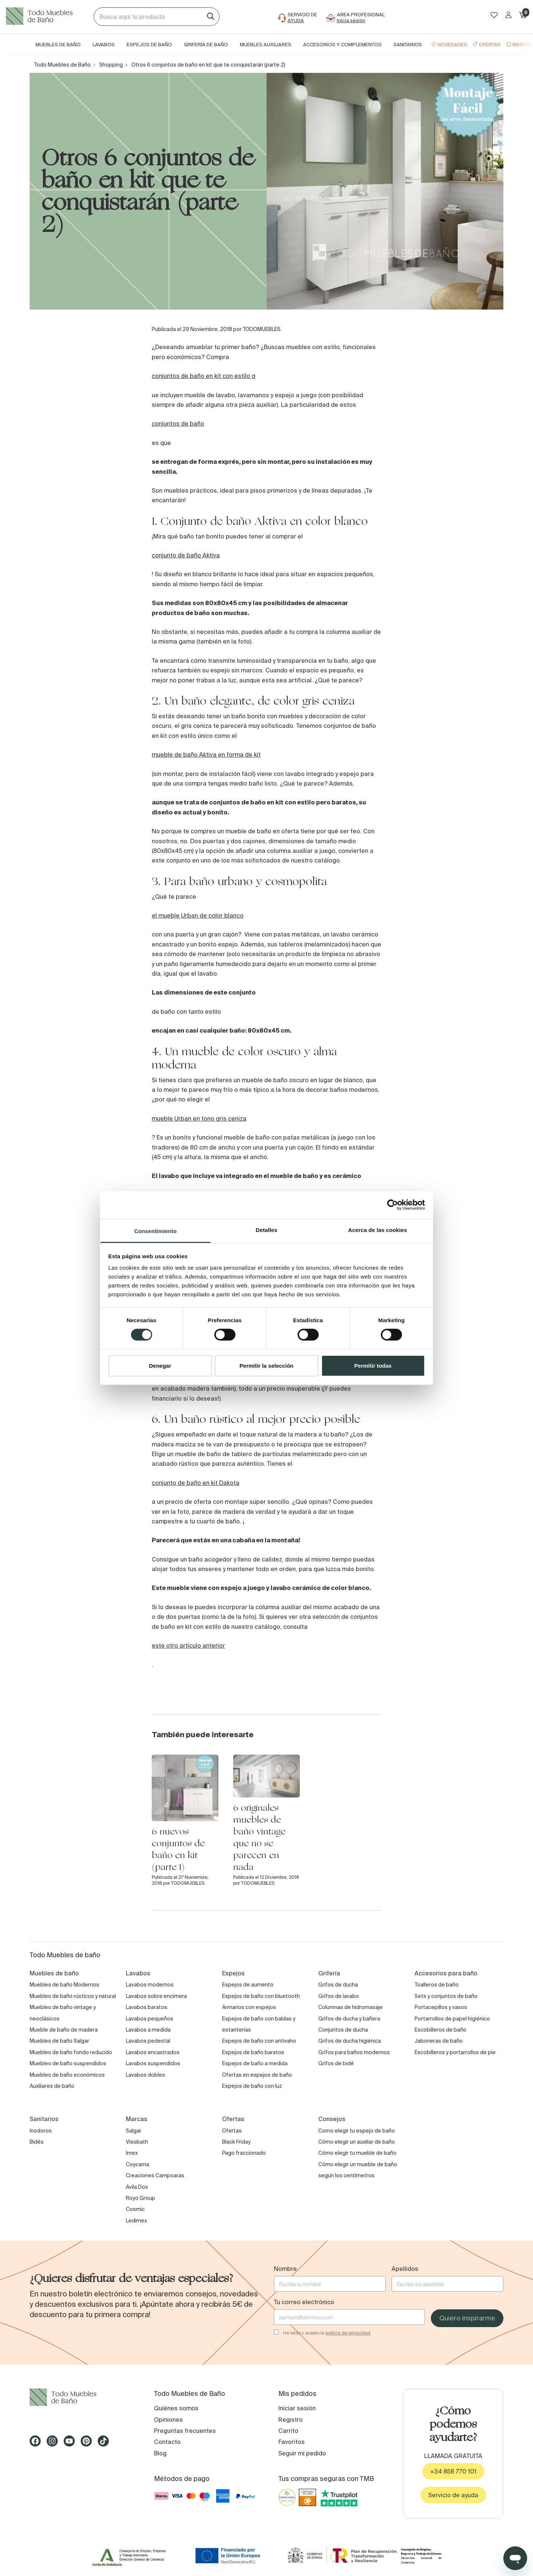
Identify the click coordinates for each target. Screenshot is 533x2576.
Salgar (133, 2131)
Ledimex (136, 2221)
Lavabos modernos (150, 1985)
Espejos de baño (149, 44)
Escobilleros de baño (440, 2030)
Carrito (288, 2430)
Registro (290, 2419)
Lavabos (104, 44)
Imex (132, 2153)
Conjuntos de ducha (343, 2030)
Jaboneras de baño (439, 2041)
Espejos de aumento (248, 1985)
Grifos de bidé (336, 2063)
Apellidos (405, 2268)
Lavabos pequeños (149, 2019)
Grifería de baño (206, 44)
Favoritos (291, 2441)
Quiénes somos (176, 2408)
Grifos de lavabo (338, 1996)
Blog (160, 2453)
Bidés (37, 2142)
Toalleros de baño (437, 1985)
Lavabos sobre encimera (156, 1996)
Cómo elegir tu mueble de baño (357, 2153)
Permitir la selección (266, 1365)
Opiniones (168, 2419)
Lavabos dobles (145, 2075)
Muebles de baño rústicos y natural (73, 1996)
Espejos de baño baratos (253, 2052)
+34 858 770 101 (453, 2471)
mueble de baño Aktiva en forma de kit (206, 754)
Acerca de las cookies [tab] (377, 1229)
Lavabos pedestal (148, 2041)
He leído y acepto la (327, 2332)
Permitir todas (373, 1365)
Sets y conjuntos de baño (446, 1996)
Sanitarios (407, 44)
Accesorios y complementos (342, 44)
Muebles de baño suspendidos (68, 2063)
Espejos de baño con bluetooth (261, 1996)
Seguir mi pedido (302, 2453)
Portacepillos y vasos (441, 2007)
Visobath (137, 2142)
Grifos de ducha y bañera (349, 2019)
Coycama (137, 2164)
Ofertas (490, 44)
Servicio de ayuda (453, 2495)
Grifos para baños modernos (354, 2052)
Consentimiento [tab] (155, 1231)
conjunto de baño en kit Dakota (195, 1482)
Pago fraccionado (244, 2153)
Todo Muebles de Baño (62, 65)
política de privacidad (348, 2332)
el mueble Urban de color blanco (198, 915)
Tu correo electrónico (304, 2302)
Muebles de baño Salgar (59, 2041)
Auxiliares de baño (52, 2086)
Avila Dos (137, 2187)
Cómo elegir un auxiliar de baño (356, 2142)
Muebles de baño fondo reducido (71, 2052)
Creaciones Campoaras (155, 2175)
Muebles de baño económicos (67, 2075)
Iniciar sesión (297, 2408)
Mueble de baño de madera (64, 2030)
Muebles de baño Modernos (64, 1985)
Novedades (452, 44)
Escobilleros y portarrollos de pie (455, 2052)
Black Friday (236, 2142)
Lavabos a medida (148, 2030)
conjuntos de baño (178, 423)
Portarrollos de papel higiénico (452, 2019)
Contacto (167, 2441)
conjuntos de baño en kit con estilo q (203, 375)
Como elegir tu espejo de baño (356, 2131)
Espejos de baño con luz (252, 2086)
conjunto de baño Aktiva (186, 555)
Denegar (160, 1365)
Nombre (285, 2268)
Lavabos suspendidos (153, 2063)
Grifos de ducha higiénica (349, 2041)
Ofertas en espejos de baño (257, 2075)
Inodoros (41, 2131)
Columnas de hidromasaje (350, 2007)
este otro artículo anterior (188, 1645)
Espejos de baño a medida (255, 2063)
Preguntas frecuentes (185, 2430)
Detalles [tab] (266, 1229)
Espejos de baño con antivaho (259, 2041)
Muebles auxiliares (265, 44)
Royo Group (140, 2198)
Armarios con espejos (249, 2007)
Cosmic (135, 2209)
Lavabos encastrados (153, 2052)
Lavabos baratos (146, 2007)
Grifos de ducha (338, 1985)
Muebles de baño (58, 44)
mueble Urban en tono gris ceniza (199, 1118)
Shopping (111, 65)
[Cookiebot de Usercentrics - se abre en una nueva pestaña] (392, 1205)
